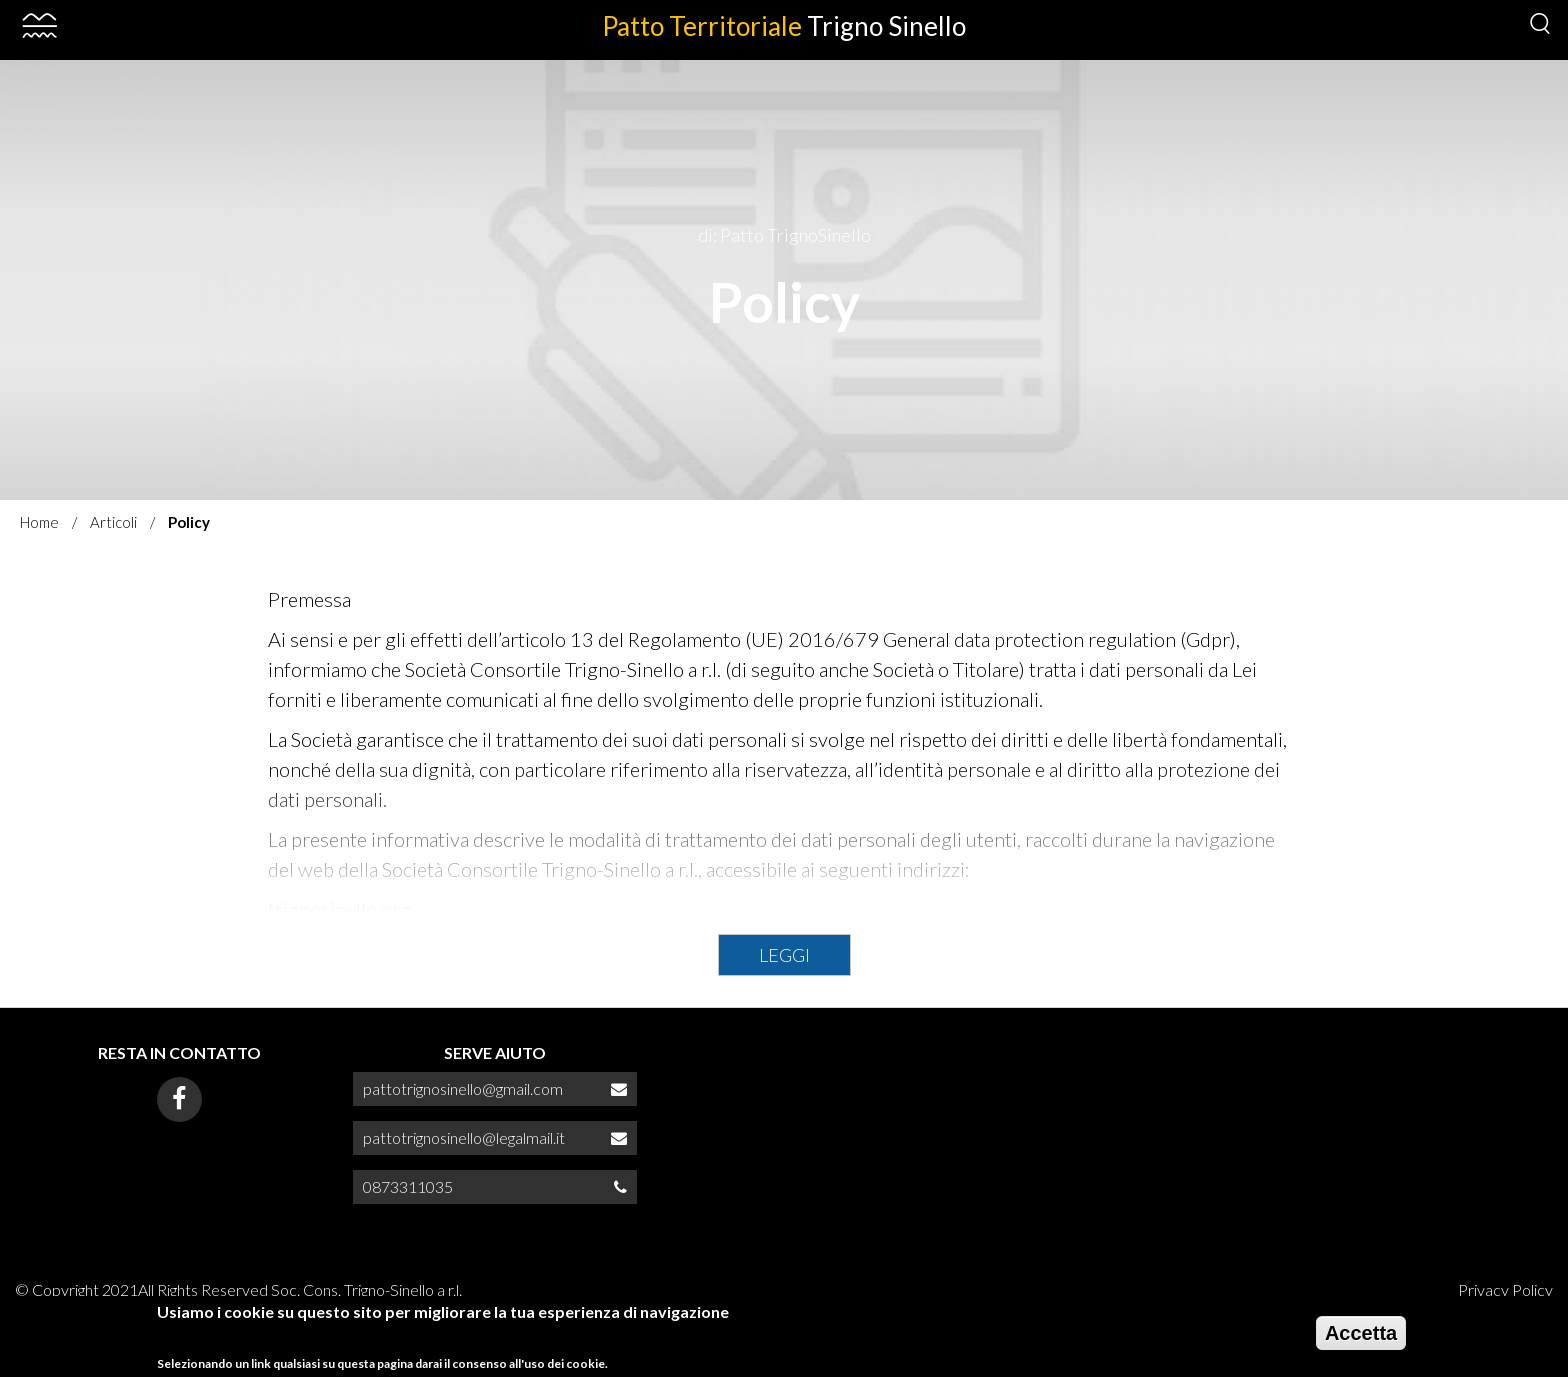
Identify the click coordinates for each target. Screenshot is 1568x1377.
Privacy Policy (1505, 1289)
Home (39, 522)
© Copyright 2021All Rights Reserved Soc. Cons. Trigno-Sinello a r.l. (238, 1289)
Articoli (113, 522)
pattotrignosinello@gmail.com (463, 1088)
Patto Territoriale (784, 26)
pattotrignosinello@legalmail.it (464, 1137)
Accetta (1361, 1340)
